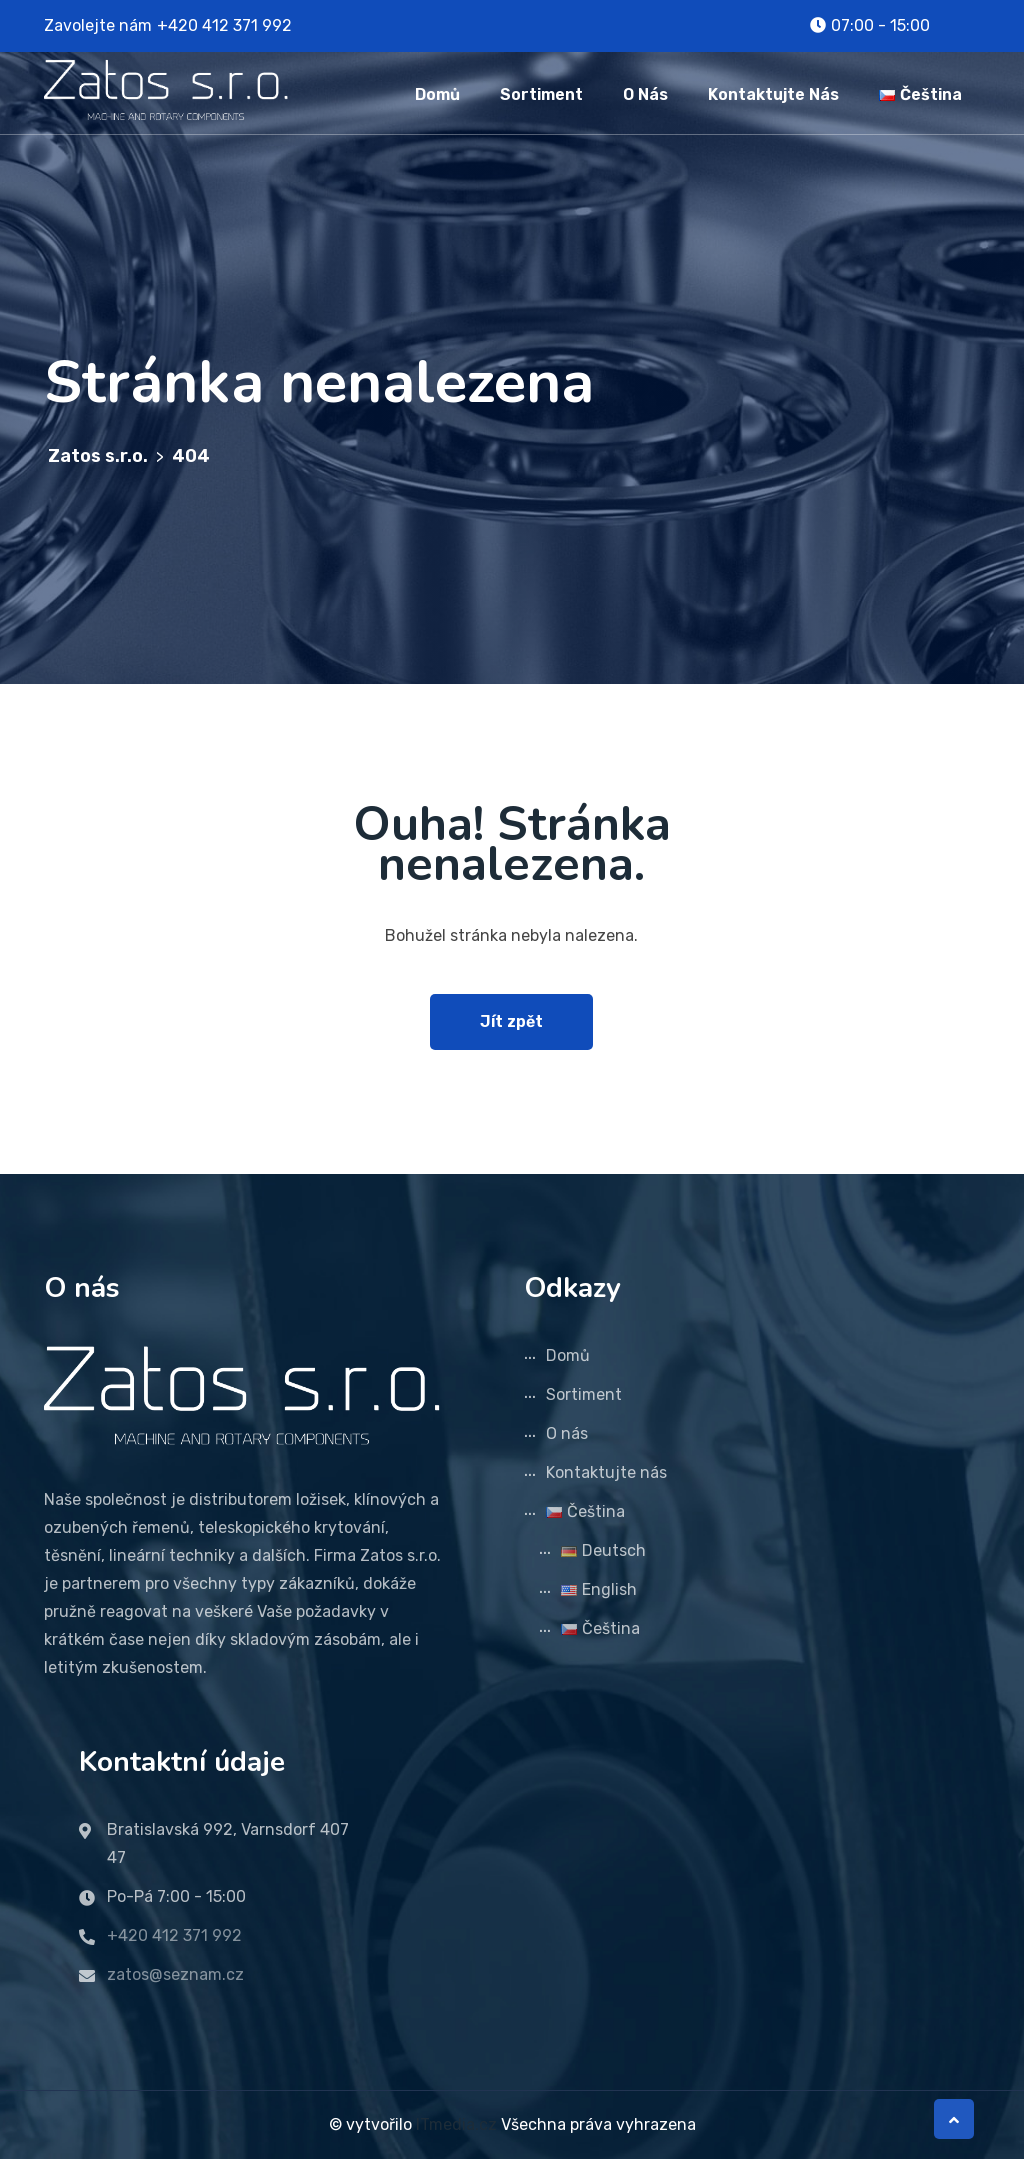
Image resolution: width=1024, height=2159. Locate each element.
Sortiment (541, 94)
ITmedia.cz (456, 2124)
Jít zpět (511, 1021)
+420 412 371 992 (224, 25)
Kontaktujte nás (773, 94)
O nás (645, 94)
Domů (437, 94)
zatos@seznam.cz (175, 1974)
